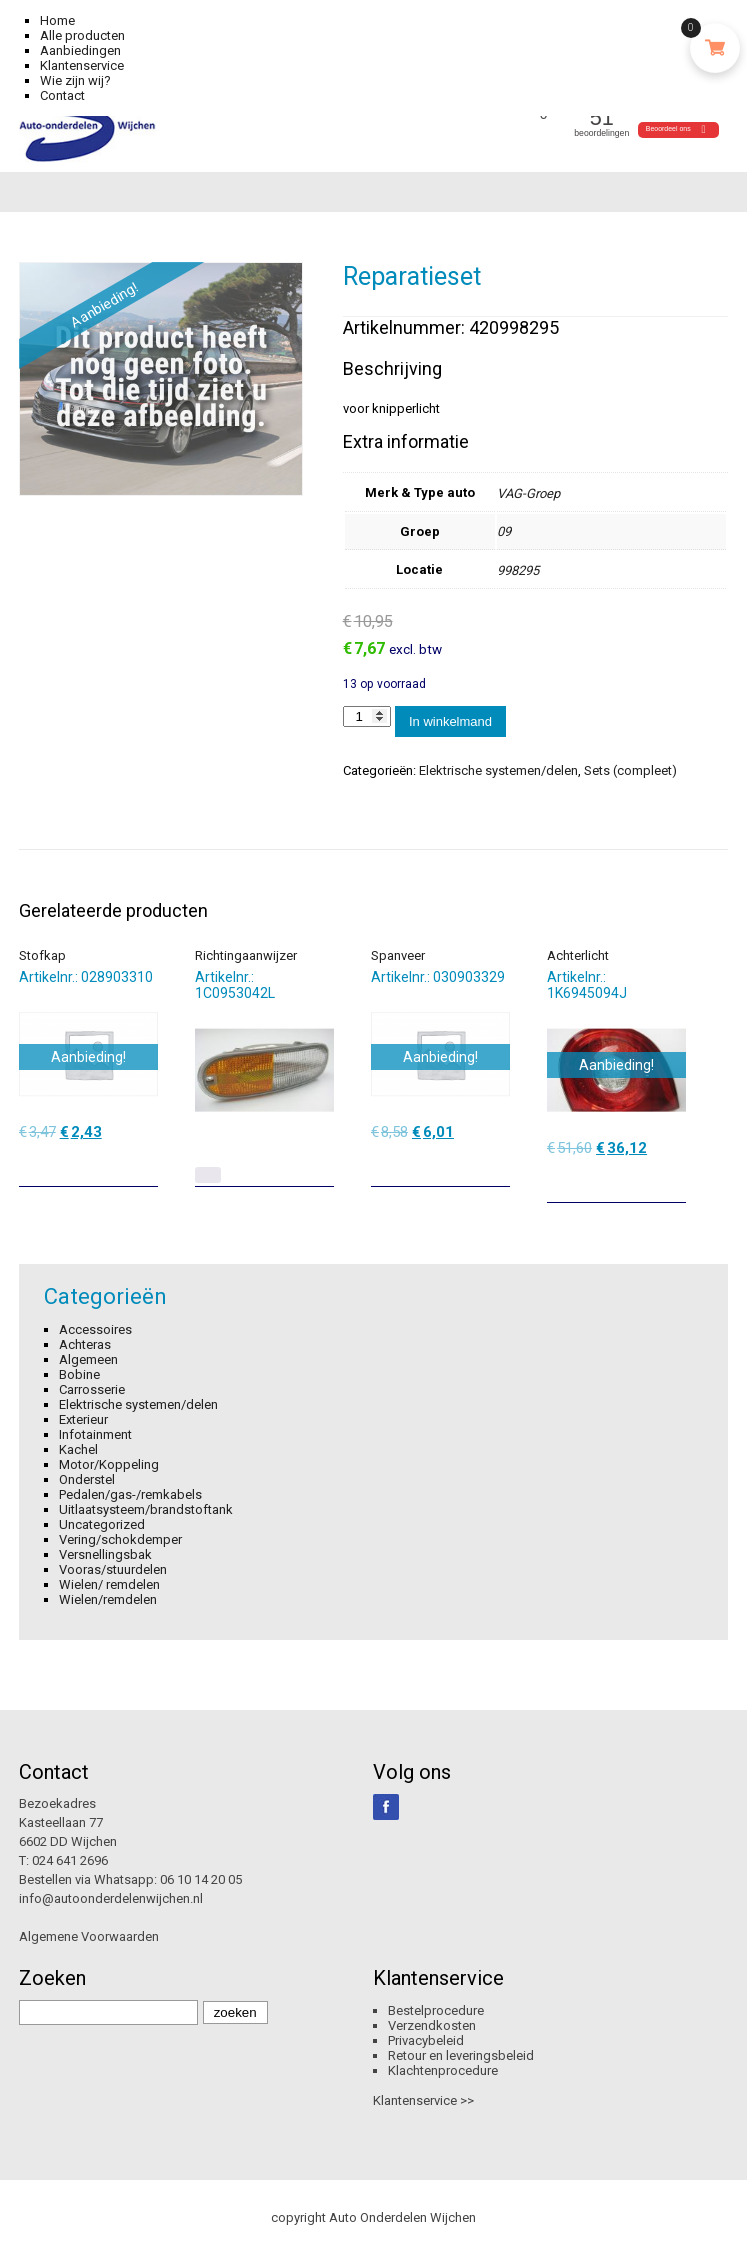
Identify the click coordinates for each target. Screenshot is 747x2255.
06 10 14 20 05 (201, 1879)
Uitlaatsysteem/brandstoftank (146, 1509)
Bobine (79, 1374)
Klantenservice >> (423, 2100)
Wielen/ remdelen (109, 1584)
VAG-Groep (528, 493)
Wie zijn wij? (75, 80)
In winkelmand (450, 721)
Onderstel (87, 1479)
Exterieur (83, 1419)
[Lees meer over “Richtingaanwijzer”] (208, 1175)
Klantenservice (82, 65)
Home (57, 20)
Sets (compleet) (630, 770)
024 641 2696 (70, 1860)
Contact (62, 95)
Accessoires (95, 1329)
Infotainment (95, 1434)
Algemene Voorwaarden (89, 1936)
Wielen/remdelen (108, 1599)
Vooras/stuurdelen (113, 1569)
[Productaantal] (367, 716)
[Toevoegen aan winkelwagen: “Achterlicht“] (673, 1180)
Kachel (78, 1449)
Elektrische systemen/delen (498, 770)
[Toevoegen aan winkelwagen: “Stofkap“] (145, 1164)
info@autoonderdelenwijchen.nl (111, 1898)
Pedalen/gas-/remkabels (130, 1494)
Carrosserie (92, 1389)
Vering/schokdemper (120, 1539)
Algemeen (88, 1359)
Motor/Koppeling (109, 1464)
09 (504, 531)
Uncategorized (102, 1524)
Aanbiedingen (80, 50)
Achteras (85, 1344)
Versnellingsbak (105, 1554)
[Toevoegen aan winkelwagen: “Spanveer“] (497, 1164)
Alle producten (82, 35)
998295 (518, 570)
